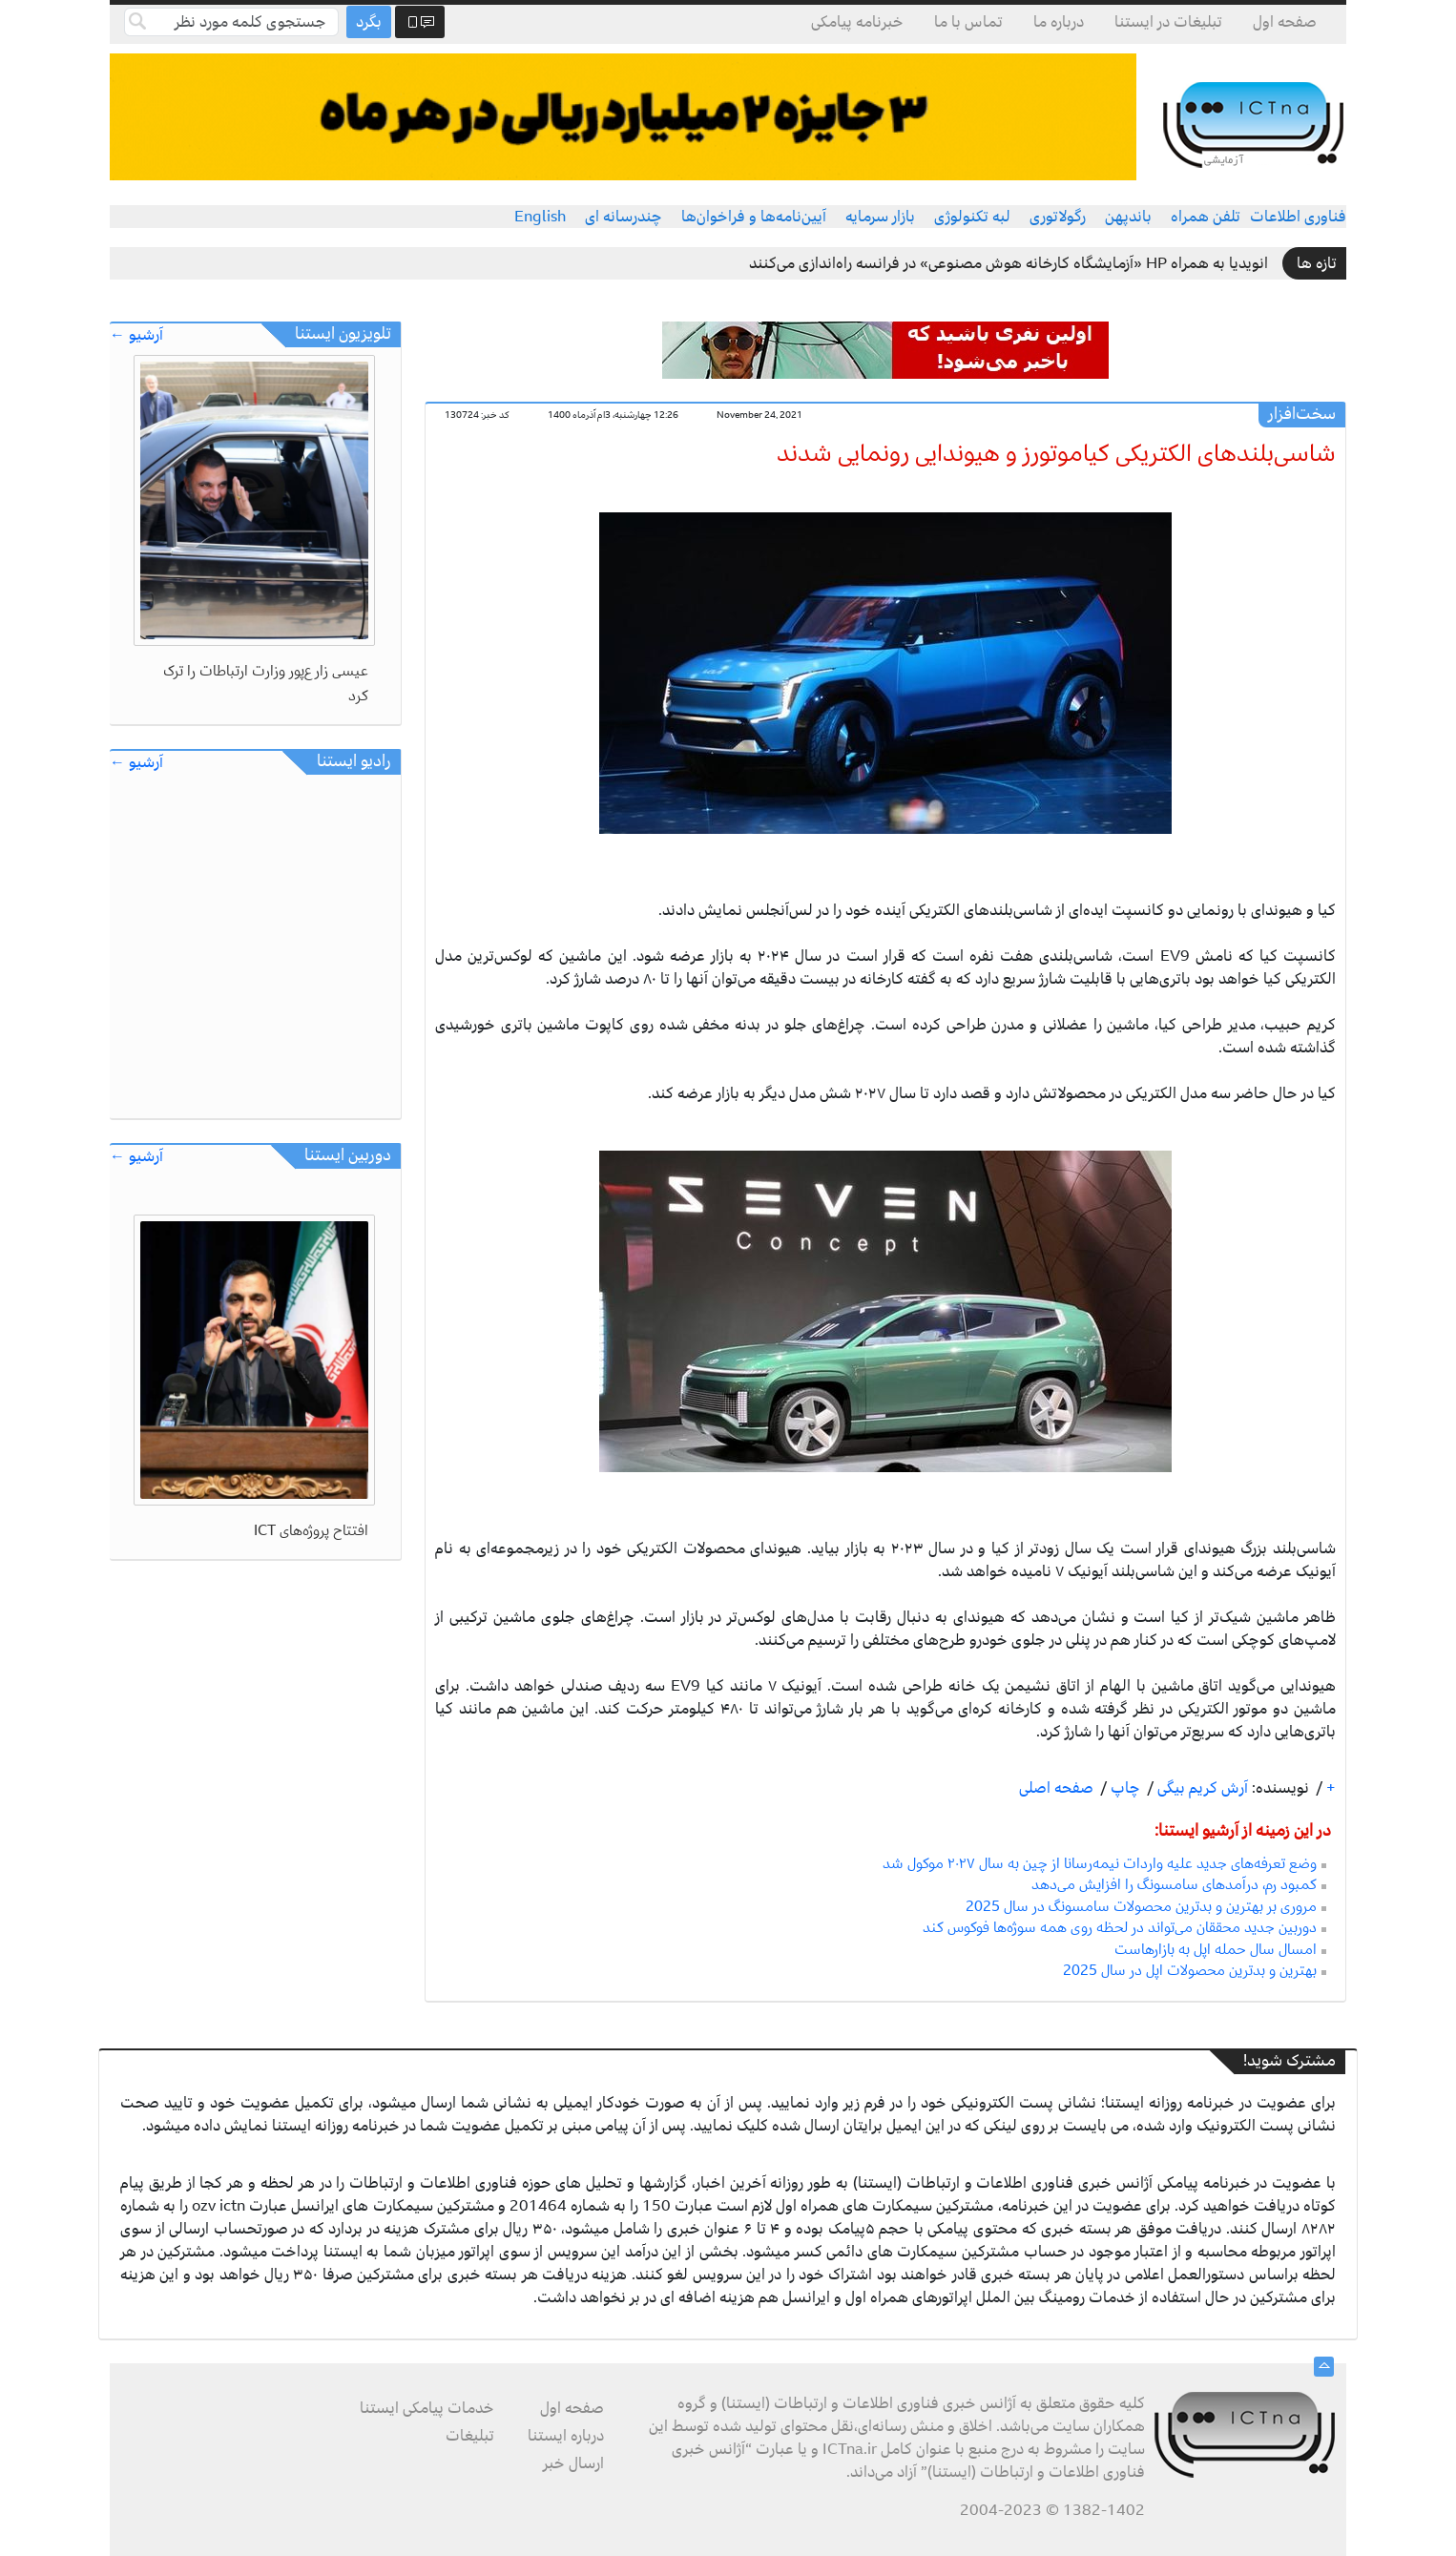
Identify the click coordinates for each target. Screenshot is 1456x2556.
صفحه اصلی (1056, 1788)
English (540, 216)
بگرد (369, 22)
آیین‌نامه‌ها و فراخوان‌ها (753, 216)
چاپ (1123, 1788)
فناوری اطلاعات (1298, 216)
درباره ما (1058, 22)
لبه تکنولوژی (972, 216)
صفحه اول (1285, 22)
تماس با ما (968, 22)
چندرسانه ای (623, 216)
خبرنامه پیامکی (857, 22)
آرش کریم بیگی (1201, 1788)
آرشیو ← (136, 335)
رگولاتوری (1058, 216)
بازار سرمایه (880, 216)
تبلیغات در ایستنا (1168, 22)
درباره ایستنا (566, 2435)
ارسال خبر (573, 2463)
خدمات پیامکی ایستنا (427, 2408)
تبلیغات (470, 2435)
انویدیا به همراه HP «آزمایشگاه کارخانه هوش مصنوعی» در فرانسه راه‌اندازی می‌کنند (1008, 263)
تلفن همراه (1205, 216)
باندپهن (1128, 216)
